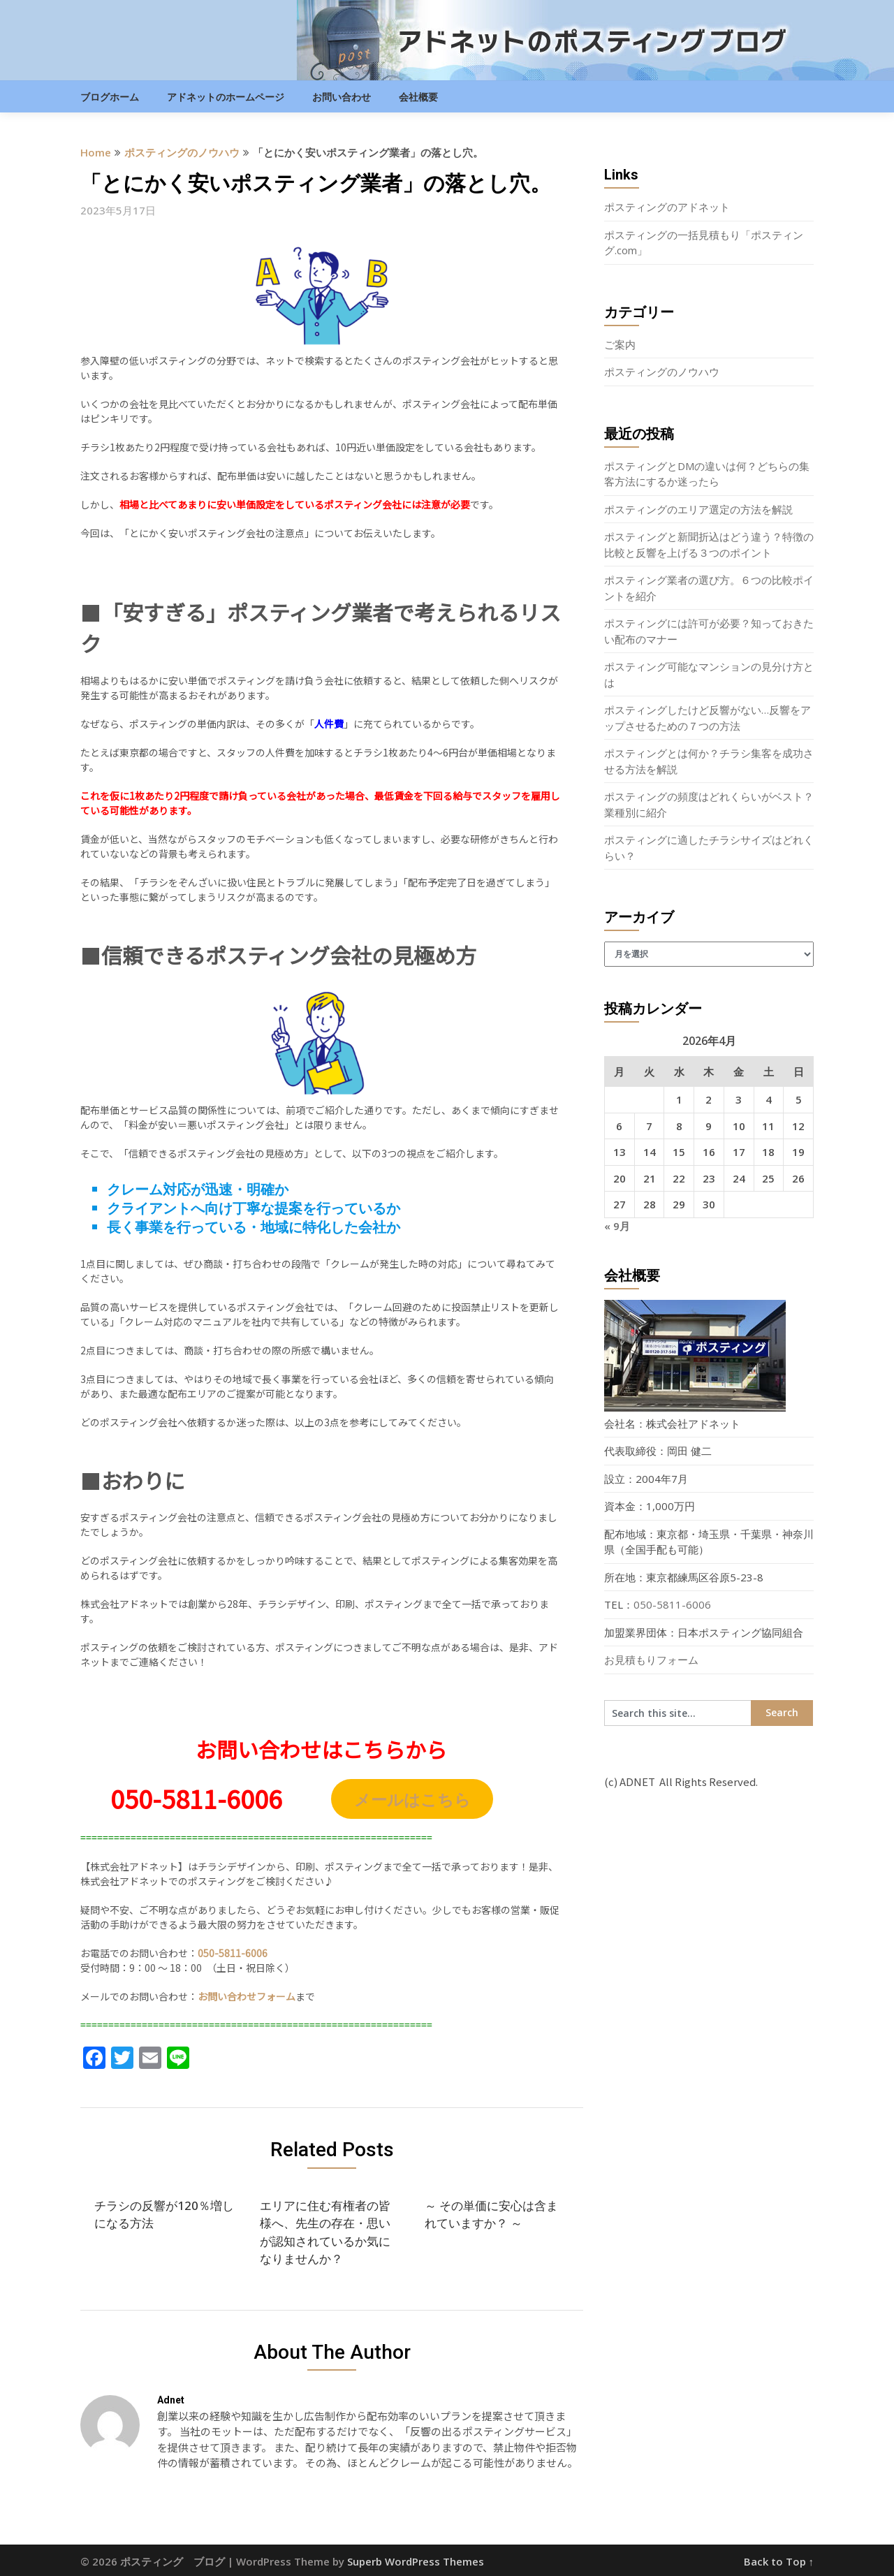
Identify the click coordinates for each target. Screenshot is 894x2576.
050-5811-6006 (672, 1604)
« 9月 (617, 1226)
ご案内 (620, 344)
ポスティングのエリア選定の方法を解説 (698, 509)
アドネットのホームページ (225, 96)
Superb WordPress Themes (415, 2561)
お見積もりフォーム (651, 1660)
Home (95, 152)
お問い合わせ (341, 96)
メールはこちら (412, 1799)
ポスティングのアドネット (667, 207)
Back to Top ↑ (779, 2561)
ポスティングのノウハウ (182, 152)
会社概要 (418, 96)
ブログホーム (109, 96)
